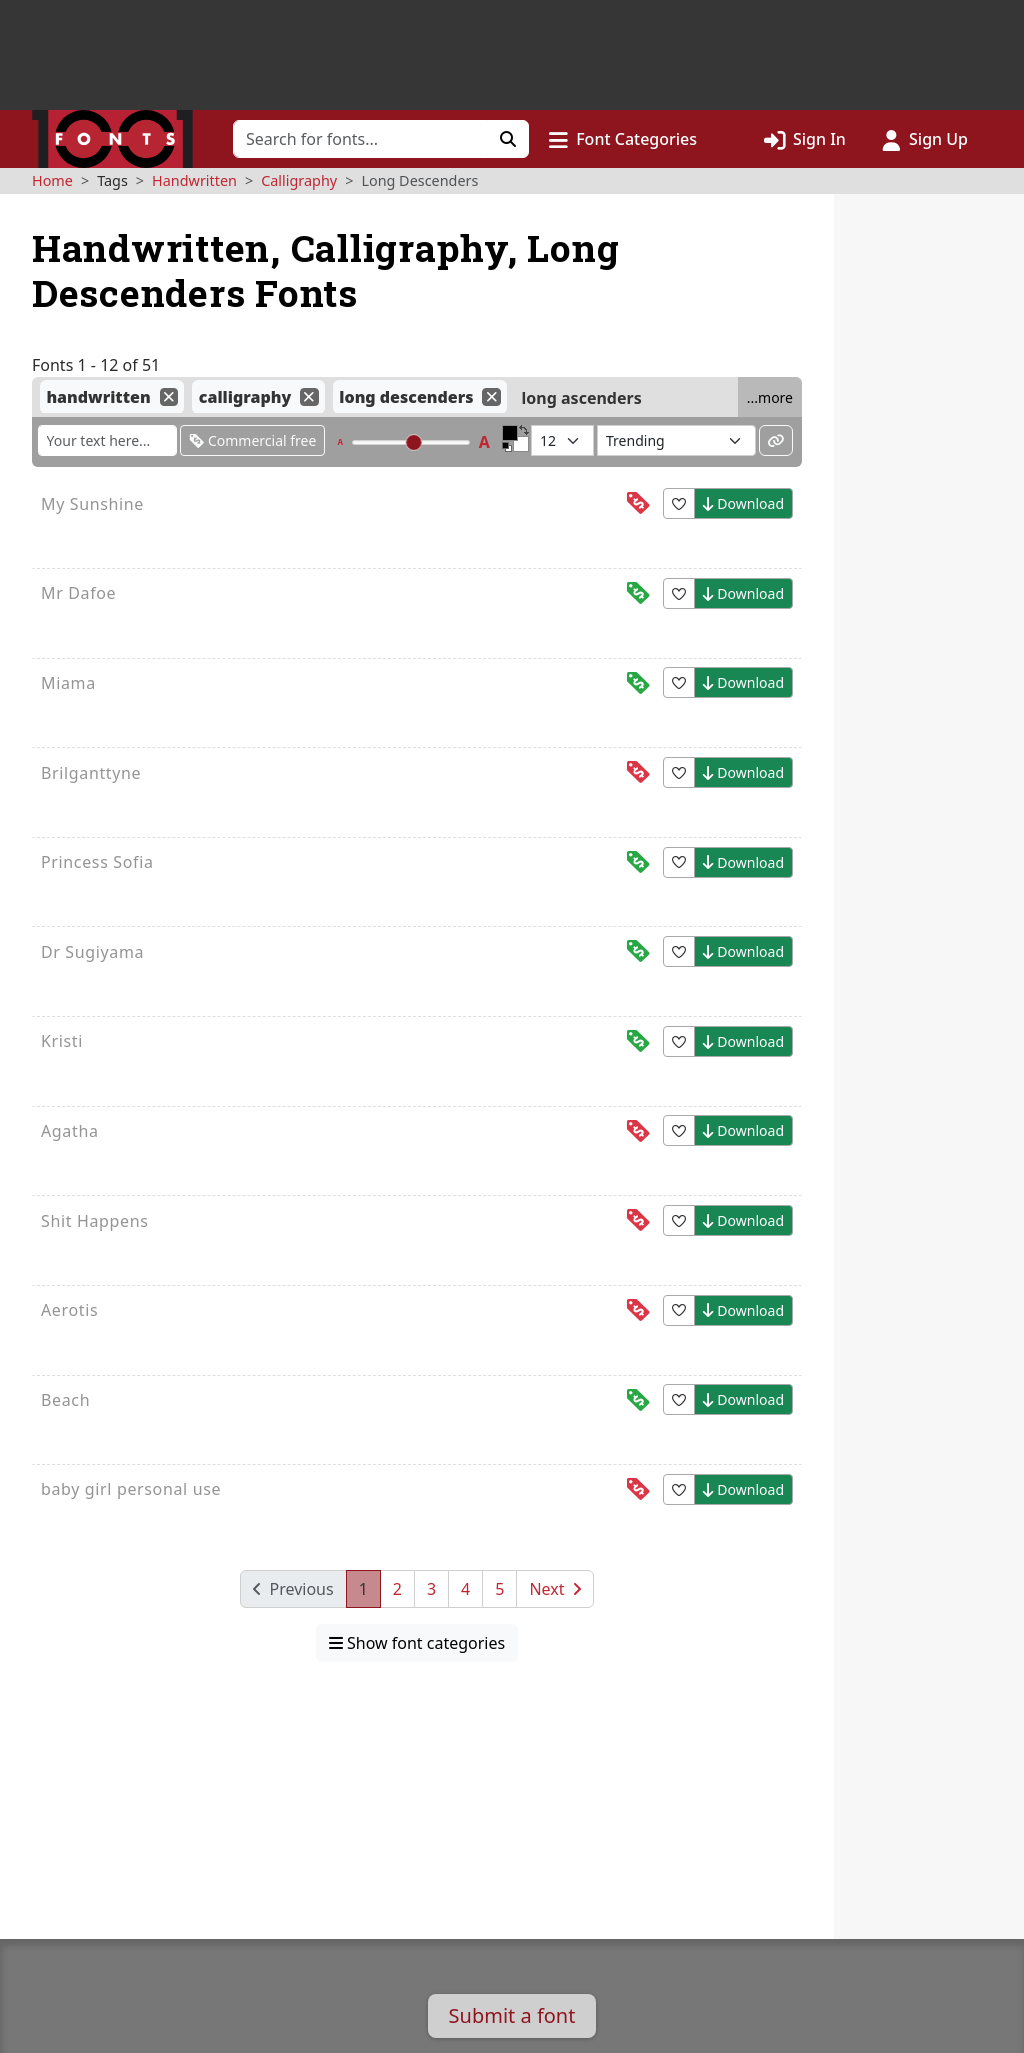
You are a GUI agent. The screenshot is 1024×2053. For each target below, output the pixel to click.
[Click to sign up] (925, 139)
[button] (623, 139)
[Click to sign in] (805, 139)
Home (52, 180)
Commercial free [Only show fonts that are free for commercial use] (252, 440)
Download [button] (743, 503)
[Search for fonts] (360, 139)
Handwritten (194, 180)
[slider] (413, 442)
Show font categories (417, 1643)
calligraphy (245, 397)
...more (770, 397)
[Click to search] (508, 139)
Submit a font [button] (512, 2015)
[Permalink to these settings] (776, 440)
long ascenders (582, 397)
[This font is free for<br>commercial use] (638, 593)
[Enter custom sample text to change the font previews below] (108, 440)
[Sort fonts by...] (676, 440)
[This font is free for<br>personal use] (638, 503)
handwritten (98, 397)
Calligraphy (299, 180)
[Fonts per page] (562, 440)
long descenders (406, 397)
